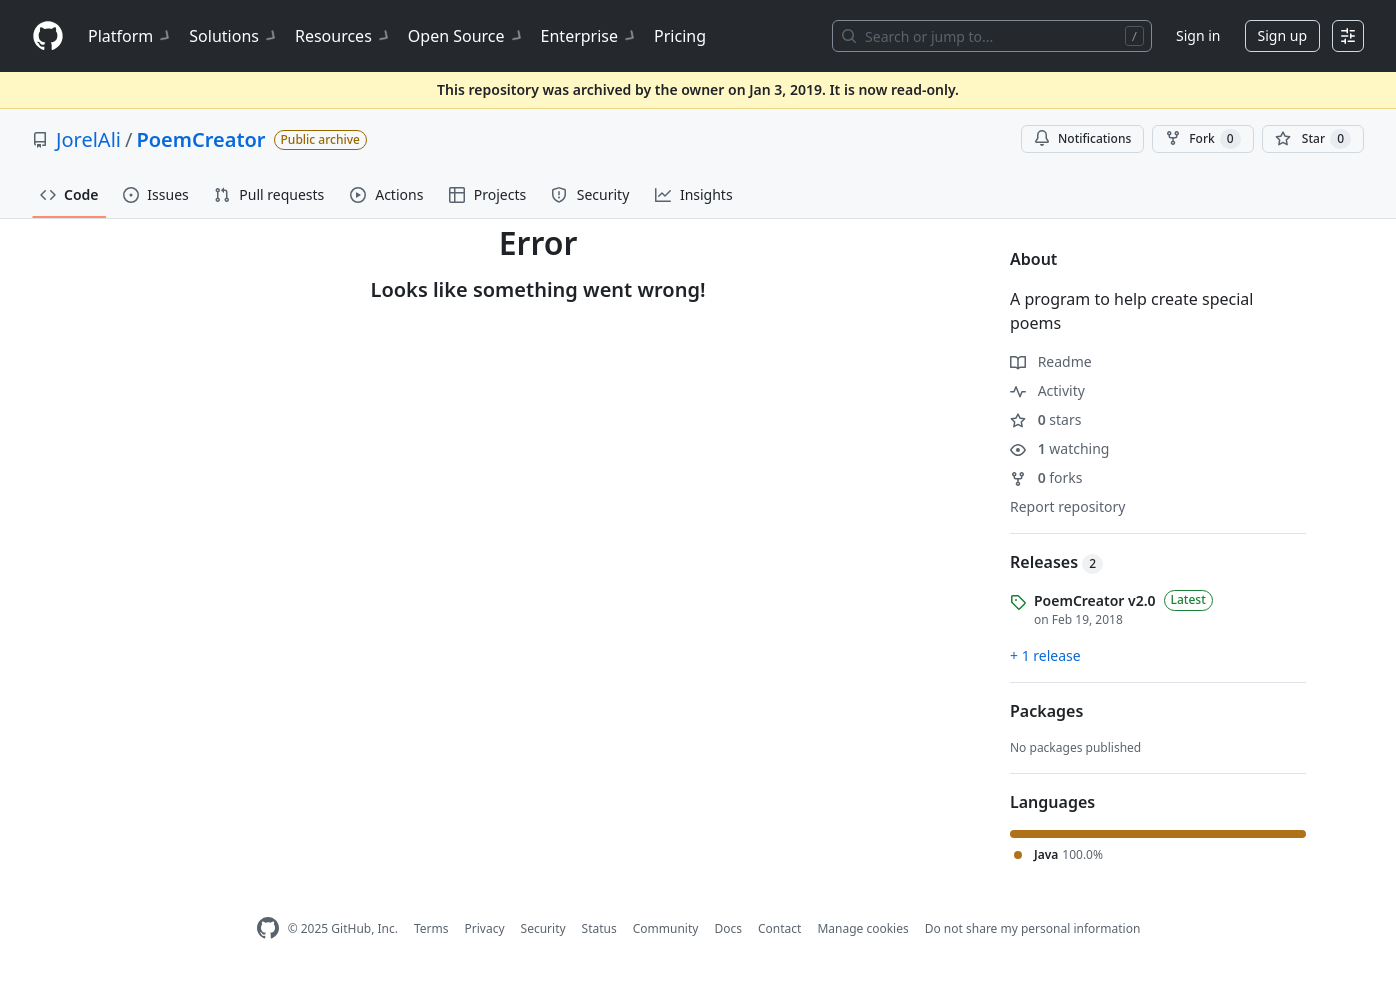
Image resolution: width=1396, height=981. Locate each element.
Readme (1051, 361)
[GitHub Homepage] (268, 928)
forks (1046, 477)
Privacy (485, 928)
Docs (728, 928)
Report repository (1067, 506)
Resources (343, 36)
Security (543, 928)
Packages (1046, 711)
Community (666, 928)
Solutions (234, 36)
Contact (779, 928)
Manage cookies (862, 928)
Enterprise (589, 36)
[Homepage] (48, 36)
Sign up (1282, 35)
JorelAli (88, 139)
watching (1059, 448)
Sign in (1198, 35)
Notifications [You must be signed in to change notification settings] (1082, 138)
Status (599, 928)
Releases (1056, 562)
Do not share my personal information (1033, 928)
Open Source (466, 36)
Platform (130, 36)
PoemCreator (200, 139)
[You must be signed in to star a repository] (1313, 139)
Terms (431, 928)
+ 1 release (1045, 655)
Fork (1202, 139)
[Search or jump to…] (992, 36)
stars (1045, 419)
